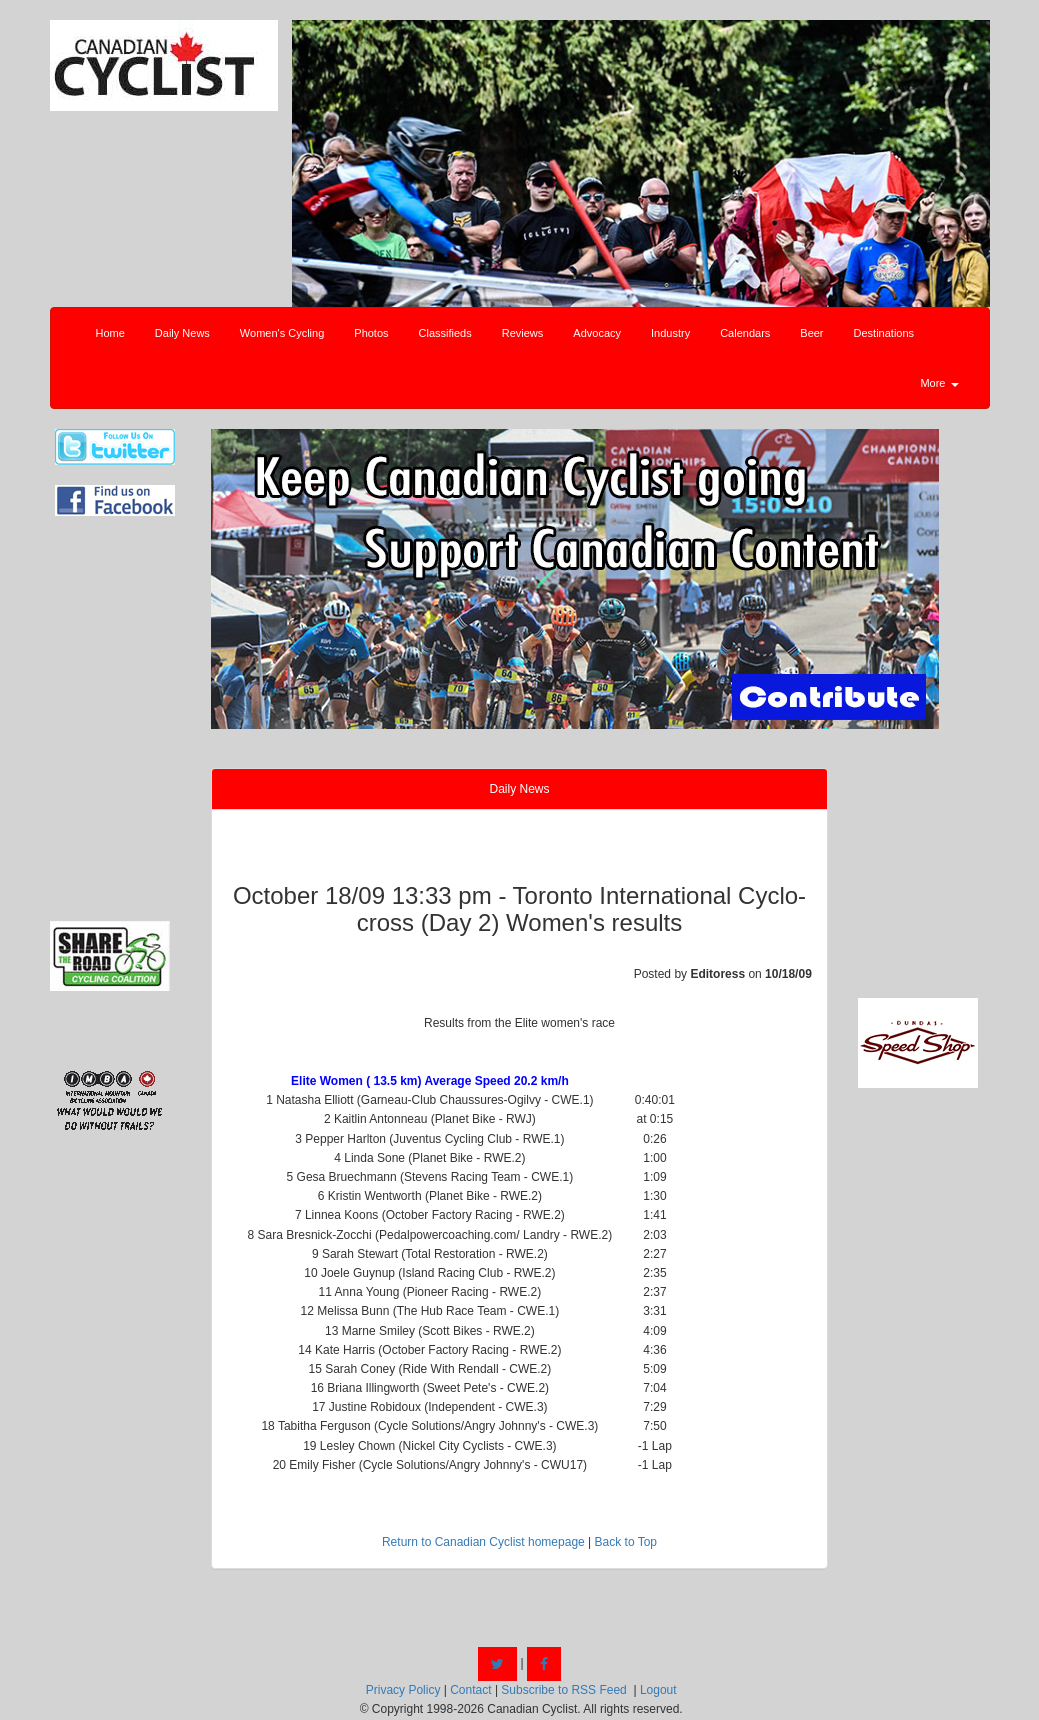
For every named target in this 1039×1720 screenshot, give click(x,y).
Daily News (182, 333)
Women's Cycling (282, 333)
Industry (670, 333)
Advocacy (597, 333)
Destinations (884, 333)
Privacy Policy (403, 1690)
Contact (470, 1690)
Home (110, 333)
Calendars (745, 333)
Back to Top (626, 1542)
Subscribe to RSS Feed (563, 1690)
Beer (811, 333)
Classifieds (445, 333)
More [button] (939, 383)
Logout (658, 1690)
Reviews (523, 333)
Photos (371, 333)
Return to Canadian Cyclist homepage (483, 1542)
